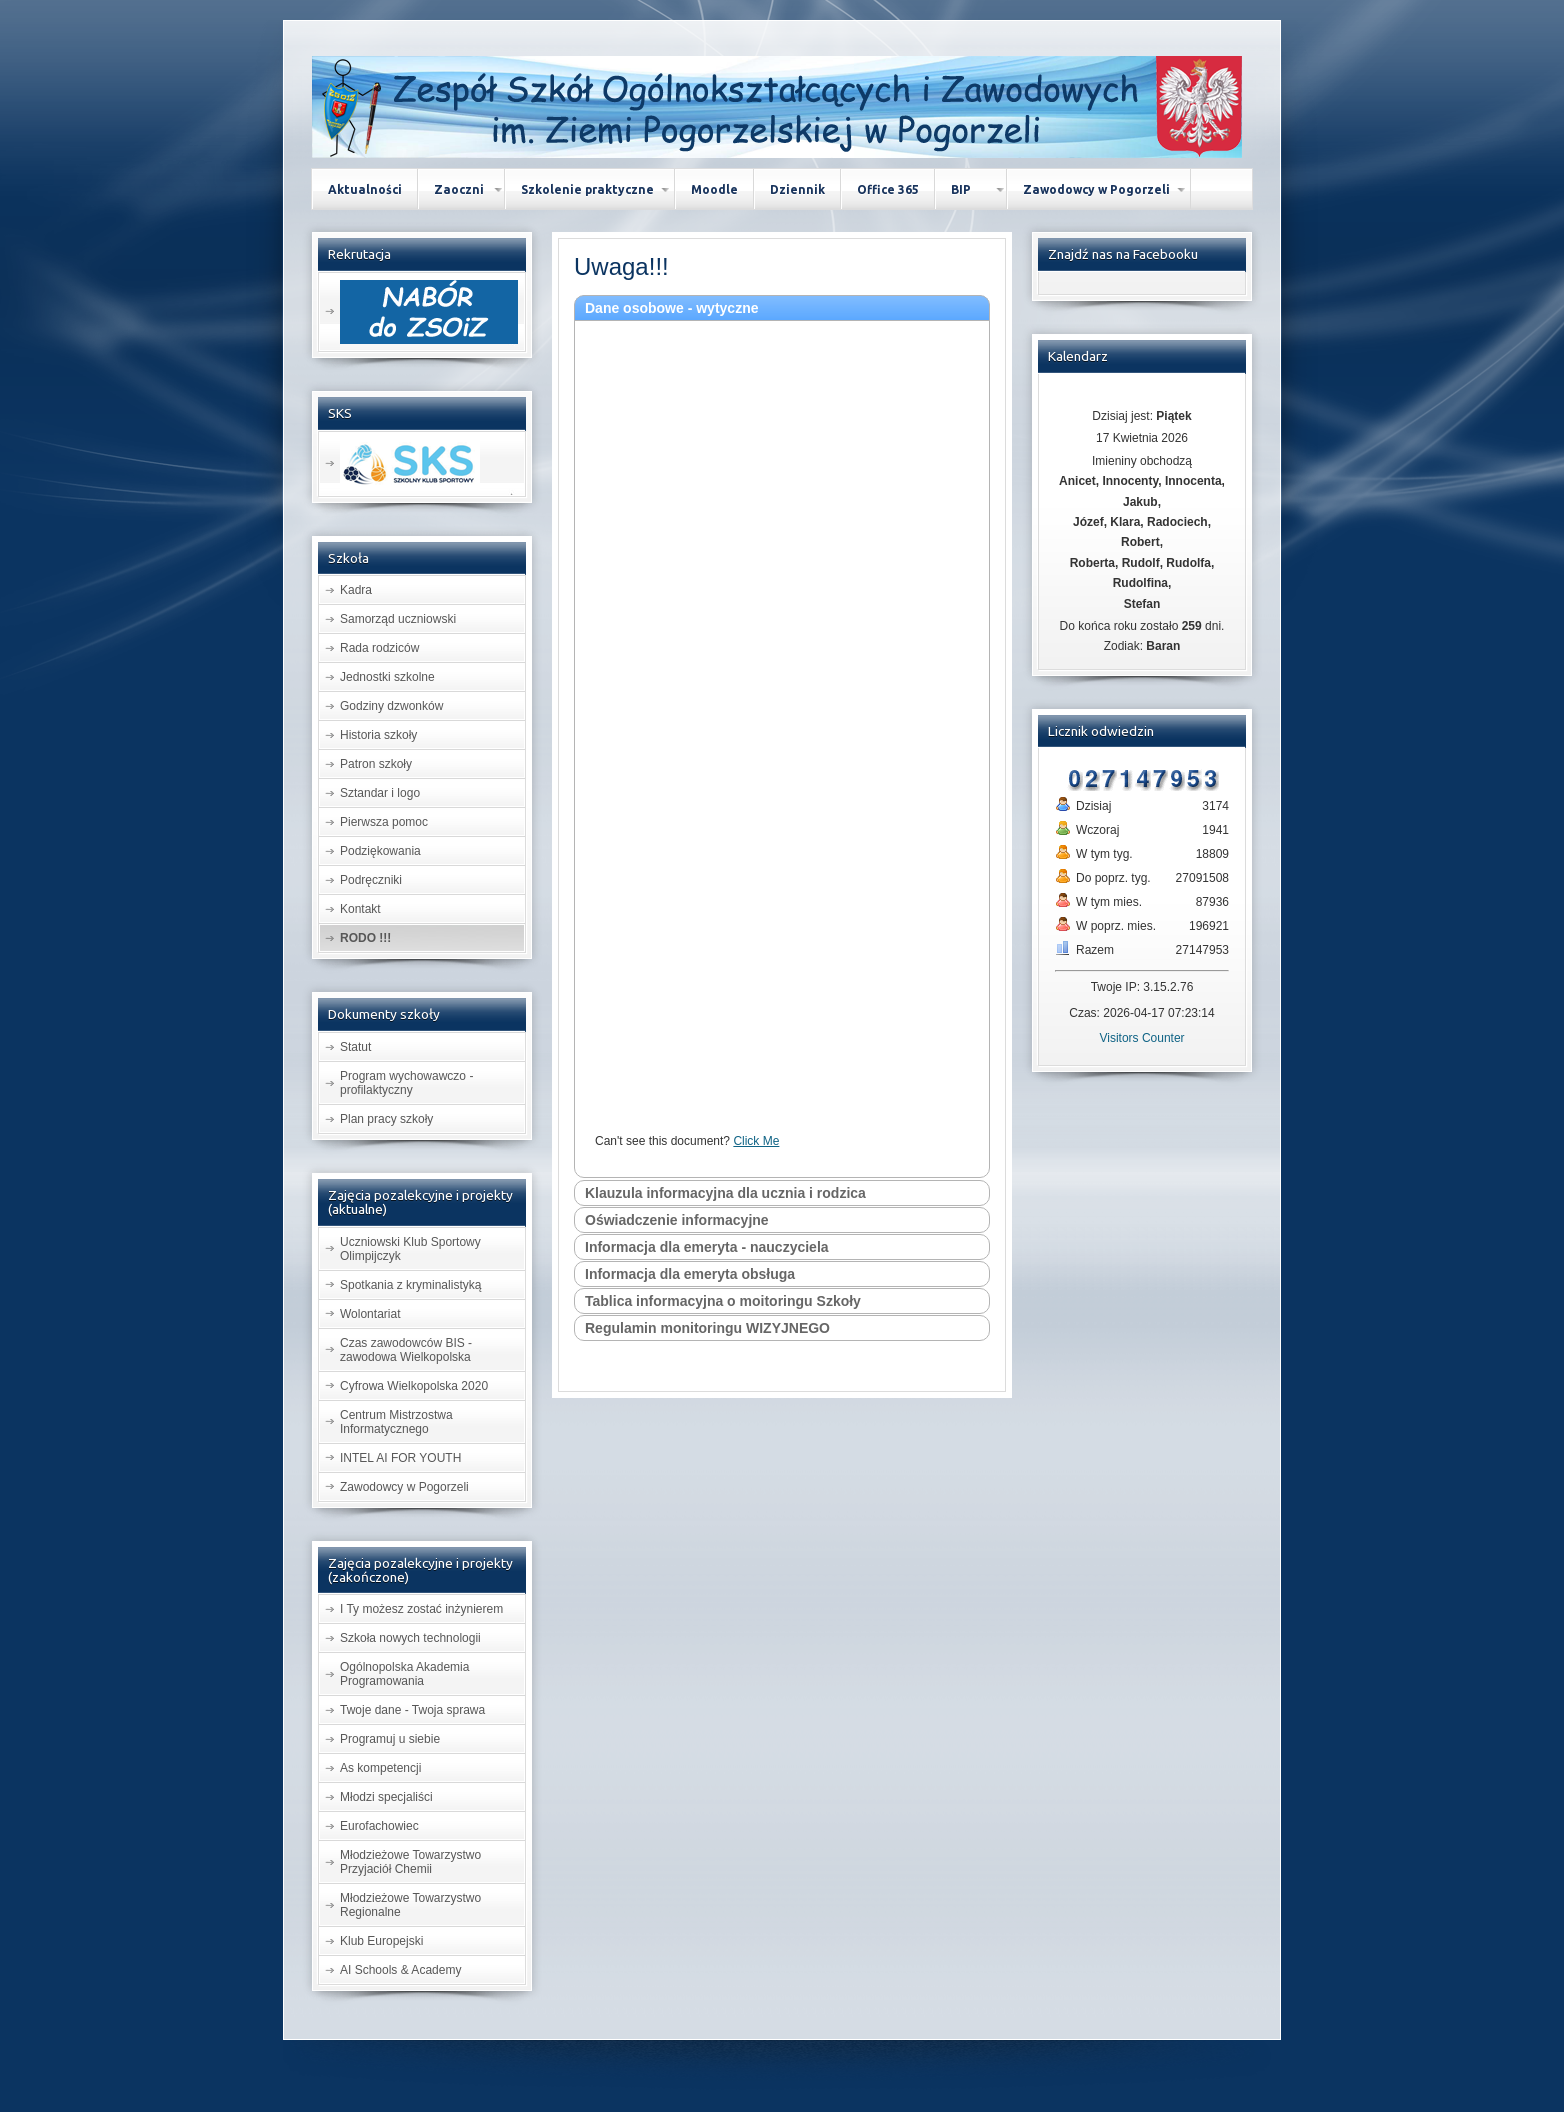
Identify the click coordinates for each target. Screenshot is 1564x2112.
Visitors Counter (1141, 1038)
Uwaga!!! (621, 266)
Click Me (756, 1141)
